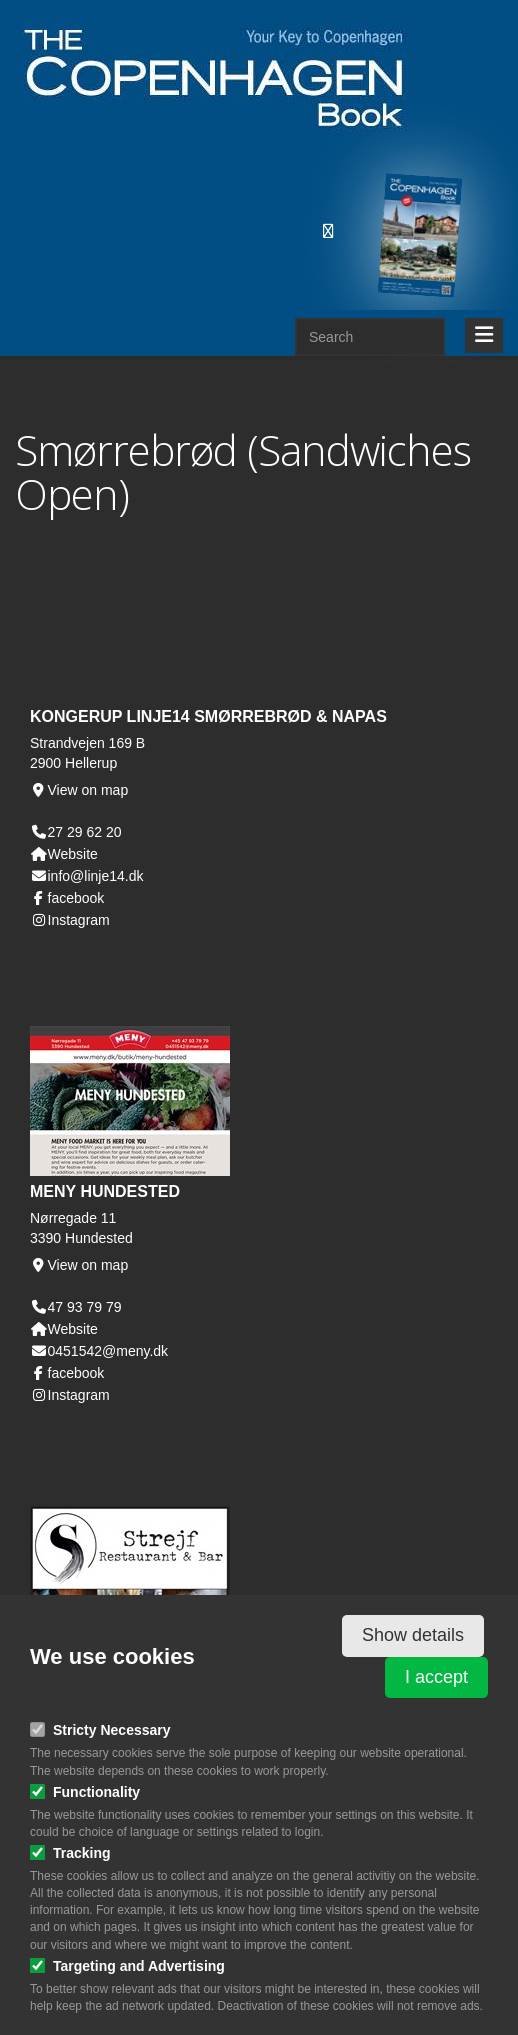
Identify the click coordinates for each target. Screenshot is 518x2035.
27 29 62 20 (85, 832)
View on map (79, 790)
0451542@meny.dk (99, 1351)
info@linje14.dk (86, 876)
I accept (436, 1677)
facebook (67, 898)
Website (64, 854)
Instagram (70, 920)
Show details (413, 1635)
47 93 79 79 (85, 1307)
